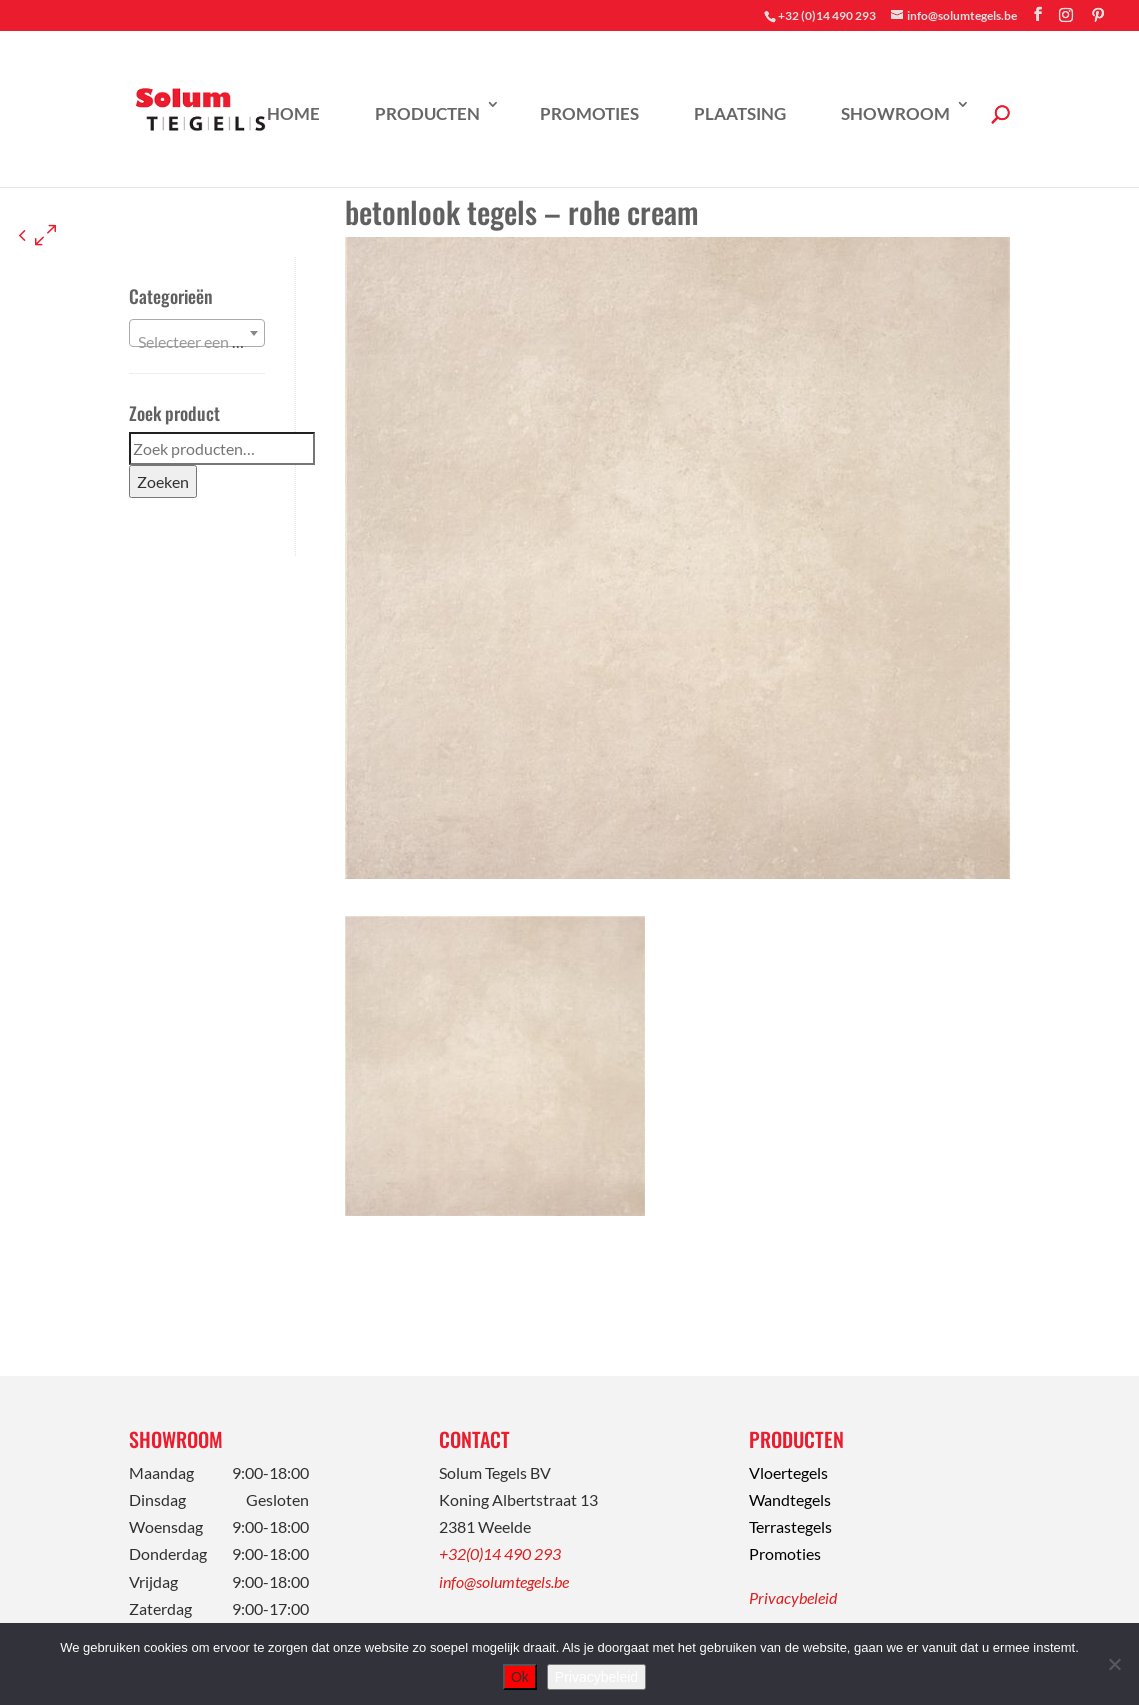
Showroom (895, 113)
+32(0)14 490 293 (500, 1553)
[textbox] (197, 342)
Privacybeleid (793, 1597)
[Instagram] (1066, 15)
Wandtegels (790, 1499)
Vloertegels (788, 1472)
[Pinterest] (1098, 15)
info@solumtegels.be (504, 1581)
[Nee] (1114, 1664)
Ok (520, 1677)
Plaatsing (740, 113)
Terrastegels (790, 1526)
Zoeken (163, 481)
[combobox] (197, 333)
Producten (427, 113)
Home (293, 113)
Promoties (589, 113)
